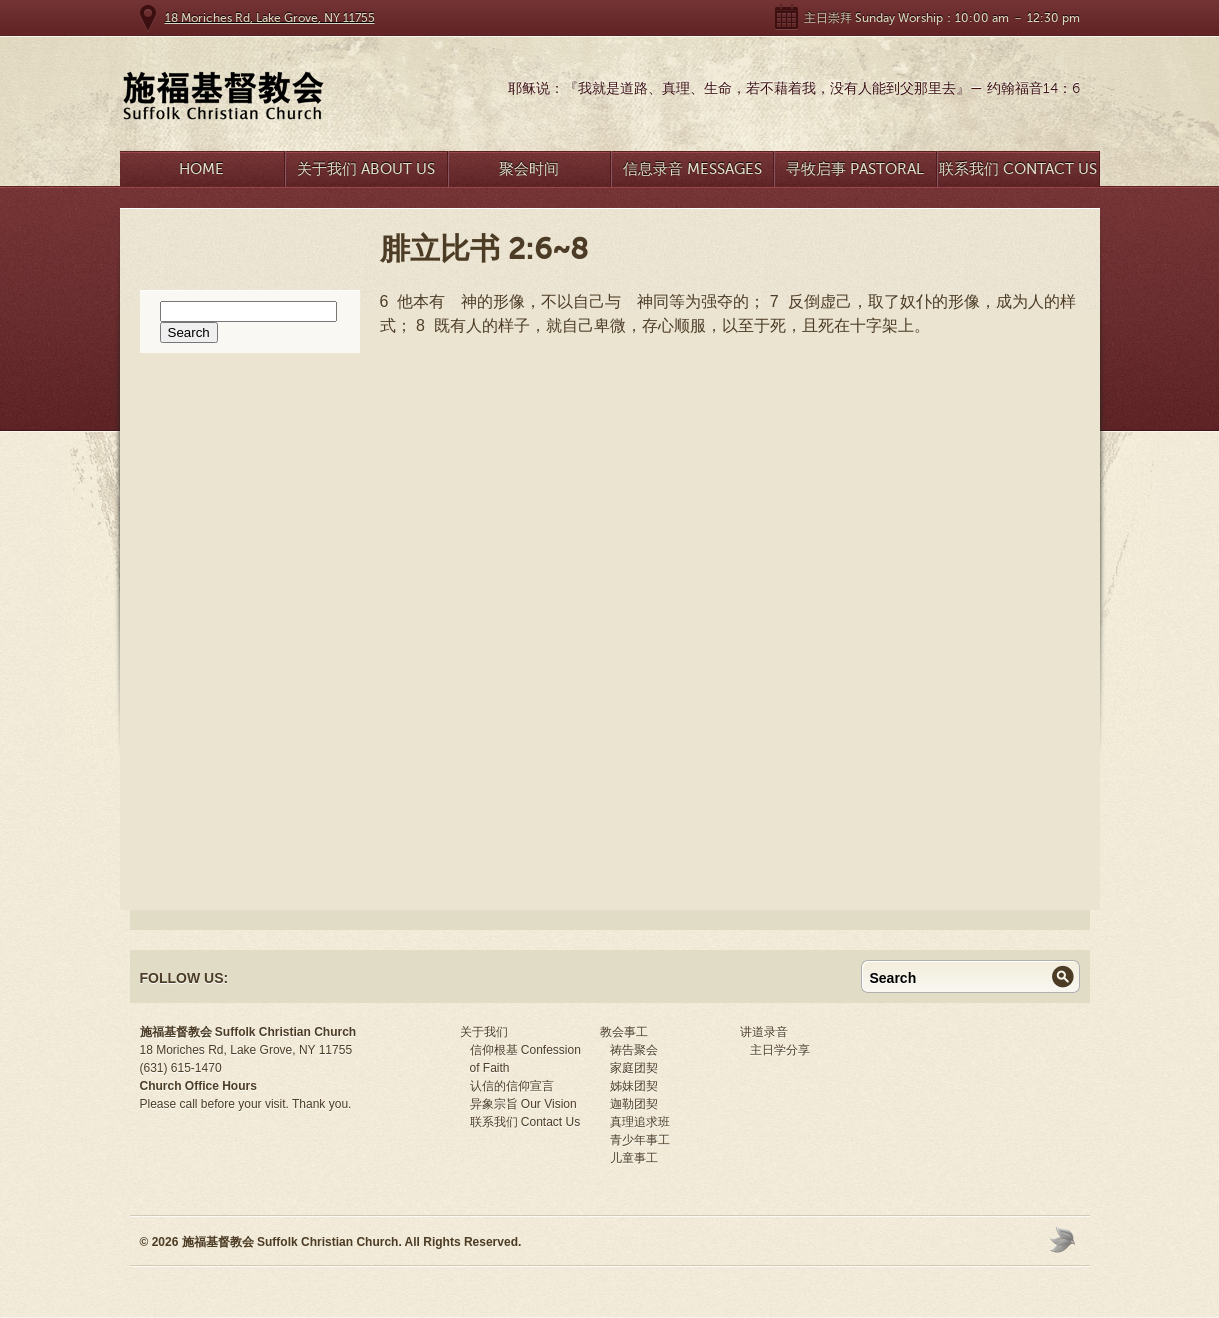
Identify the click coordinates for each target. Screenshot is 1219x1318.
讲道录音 (764, 1032)
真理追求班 (640, 1122)
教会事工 (624, 1032)
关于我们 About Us (366, 169)
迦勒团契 (634, 1104)
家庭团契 (634, 1068)
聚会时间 (529, 169)
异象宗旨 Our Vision (523, 1104)
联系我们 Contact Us (1018, 169)
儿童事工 (634, 1158)
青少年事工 (640, 1140)
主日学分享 (780, 1050)
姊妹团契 (634, 1086)
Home (201, 169)
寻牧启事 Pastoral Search (855, 173)
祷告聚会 (634, 1050)
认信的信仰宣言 (512, 1086)
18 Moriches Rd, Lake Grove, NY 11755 (270, 18)
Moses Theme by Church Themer (1065, 1239)
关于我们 (484, 1032)
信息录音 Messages (692, 169)
